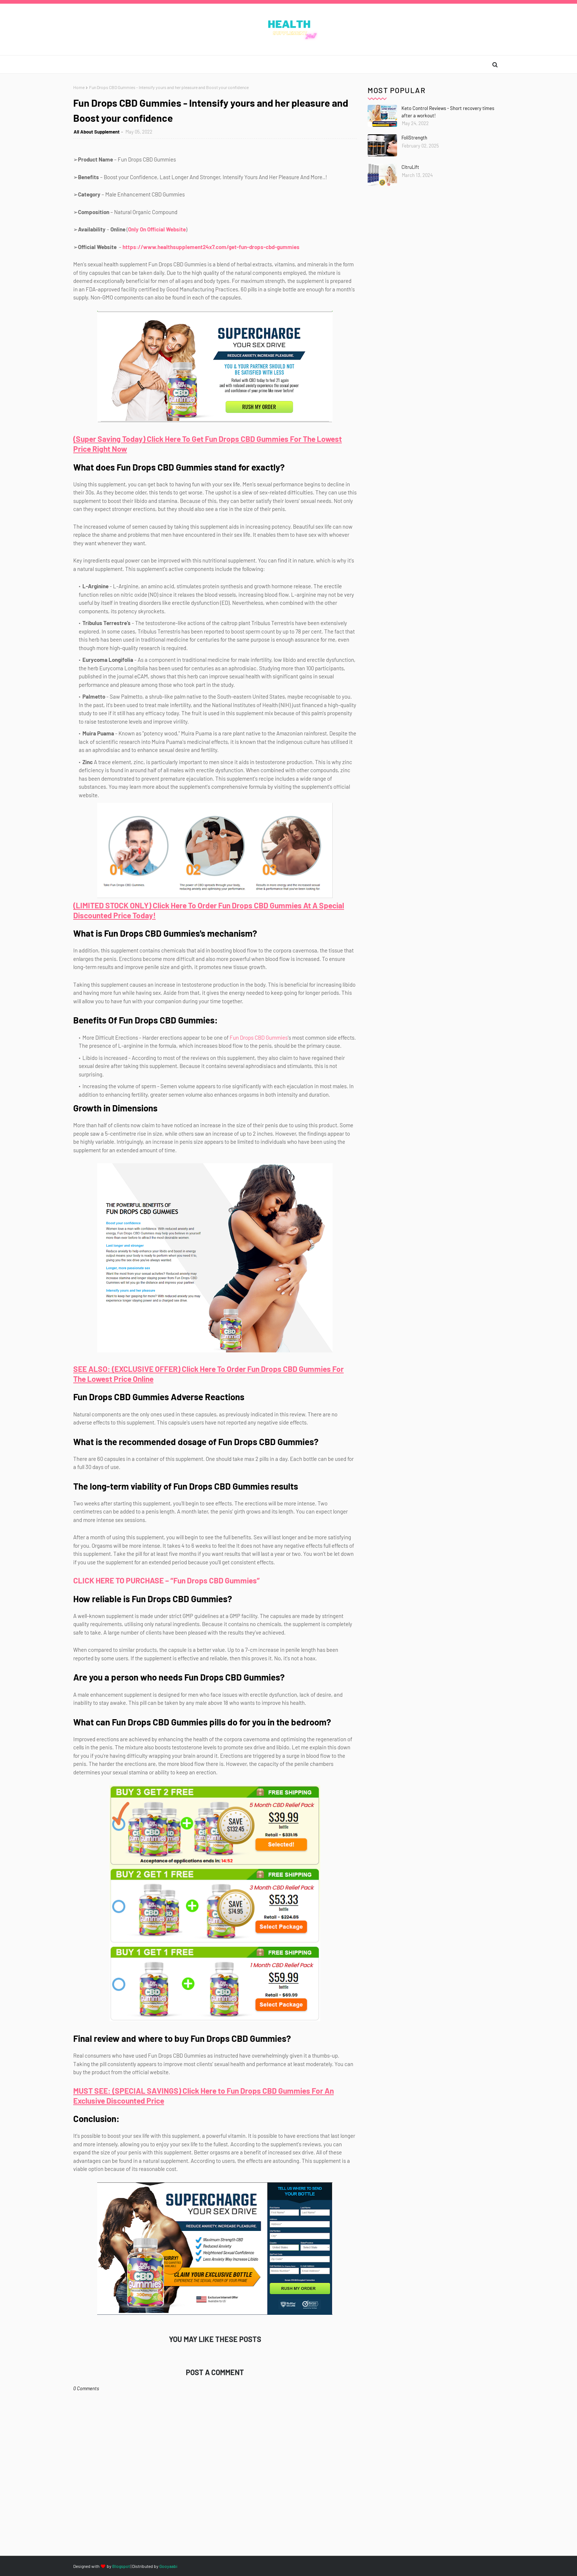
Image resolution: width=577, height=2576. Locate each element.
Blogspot (121, 2566)
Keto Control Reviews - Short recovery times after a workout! (447, 111)
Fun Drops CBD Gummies (259, 1037)
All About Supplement (97, 132)
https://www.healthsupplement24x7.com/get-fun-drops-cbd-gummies (211, 247)
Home (79, 87)
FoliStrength (414, 138)
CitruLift (410, 167)
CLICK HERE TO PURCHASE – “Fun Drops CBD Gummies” (166, 1580)
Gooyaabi (168, 2566)
